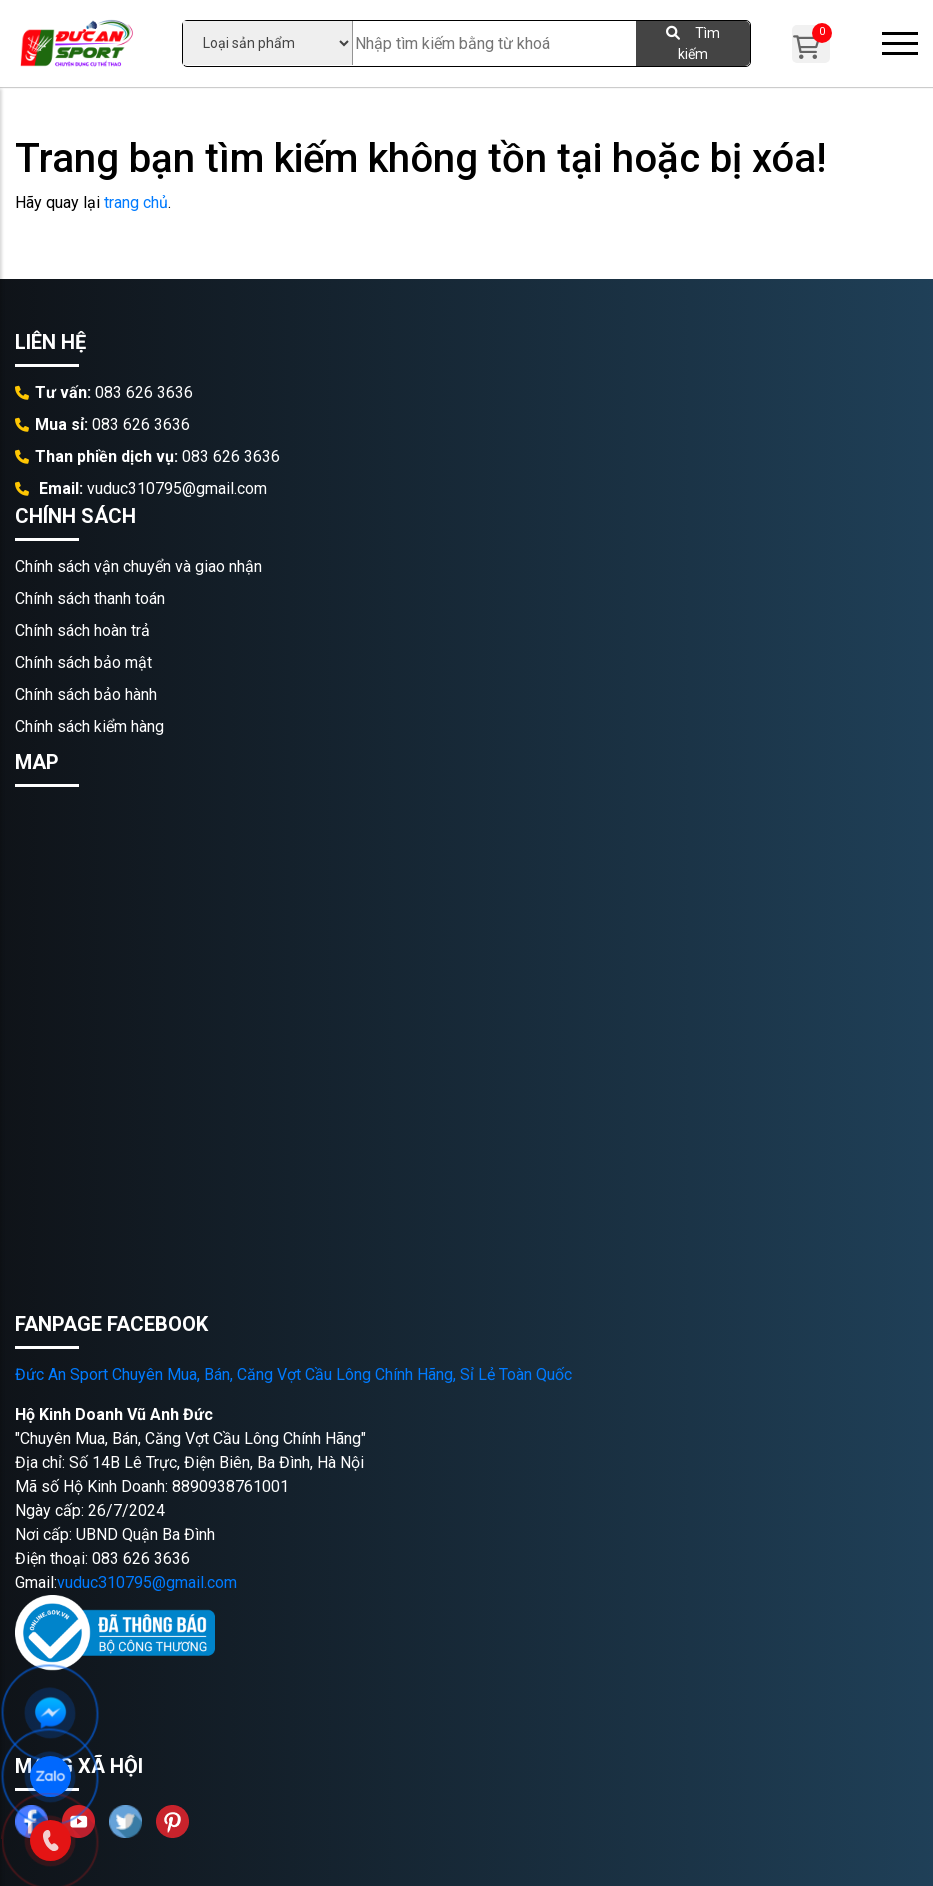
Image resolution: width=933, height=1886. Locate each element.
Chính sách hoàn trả (82, 630)
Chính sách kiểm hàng (89, 726)
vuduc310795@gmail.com (147, 1582)
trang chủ (136, 202)
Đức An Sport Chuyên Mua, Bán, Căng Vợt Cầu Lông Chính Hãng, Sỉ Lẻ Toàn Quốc (293, 1374)
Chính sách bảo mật (83, 662)
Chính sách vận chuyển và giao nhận (138, 566)
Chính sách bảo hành (86, 694)
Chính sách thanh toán (90, 598)
